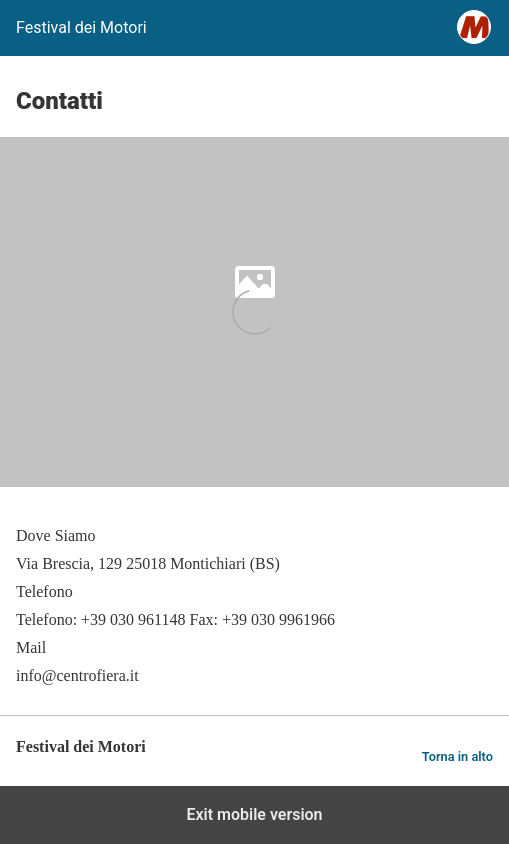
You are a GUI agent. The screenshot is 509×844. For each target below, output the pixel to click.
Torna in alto (457, 756)
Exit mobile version (254, 814)
